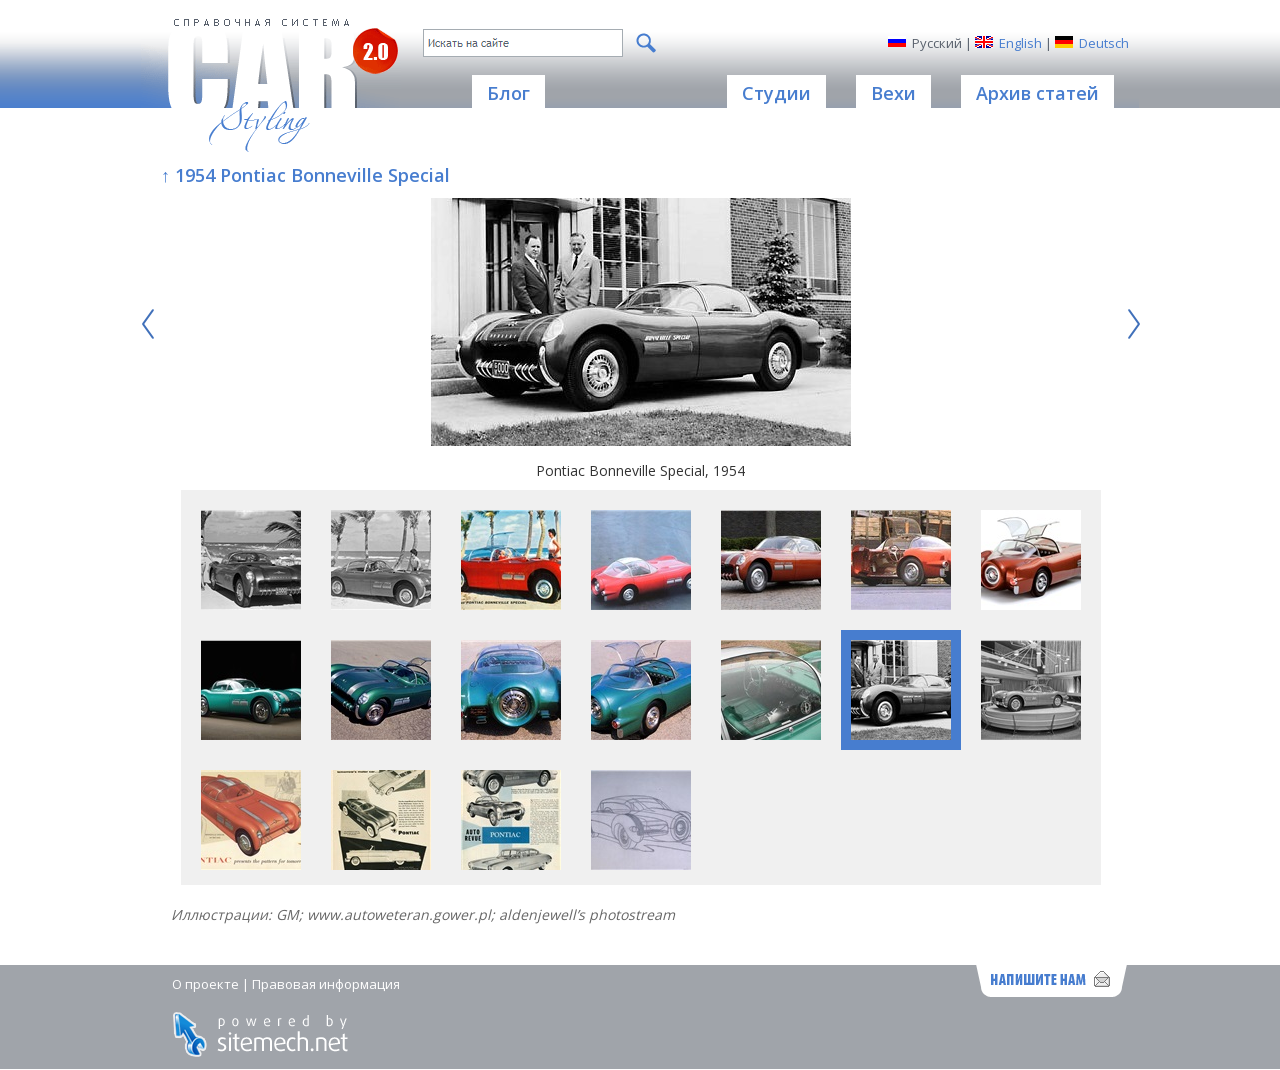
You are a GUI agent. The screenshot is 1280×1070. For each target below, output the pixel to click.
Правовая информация (326, 984)
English (1020, 43)
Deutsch (1104, 43)
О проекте (205, 984)
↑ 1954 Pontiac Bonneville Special (305, 175)
